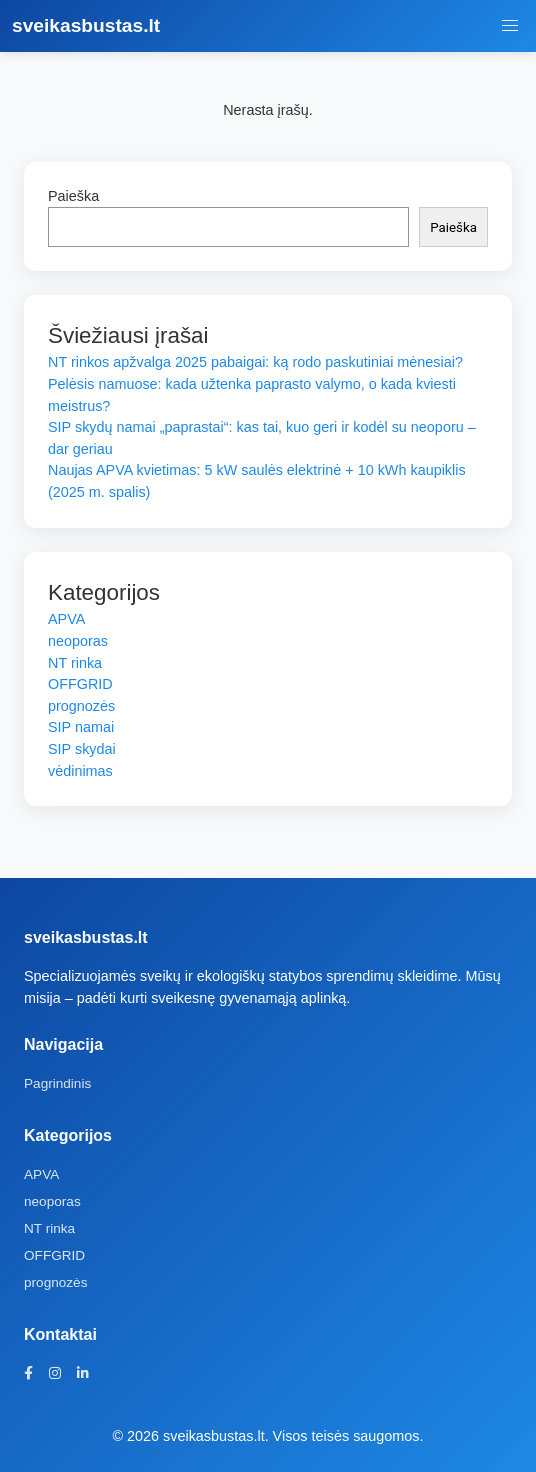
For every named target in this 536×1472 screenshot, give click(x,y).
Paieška (73, 196)
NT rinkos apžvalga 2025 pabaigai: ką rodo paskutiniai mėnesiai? (255, 362)
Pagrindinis (57, 1083)
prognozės (81, 706)
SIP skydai (82, 749)
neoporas (78, 641)
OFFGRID (80, 684)
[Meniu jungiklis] (510, 26)
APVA (66, 619)
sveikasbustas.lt (86, 25)
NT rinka (75, 663)
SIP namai (81, 727)
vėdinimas (80, 771)
